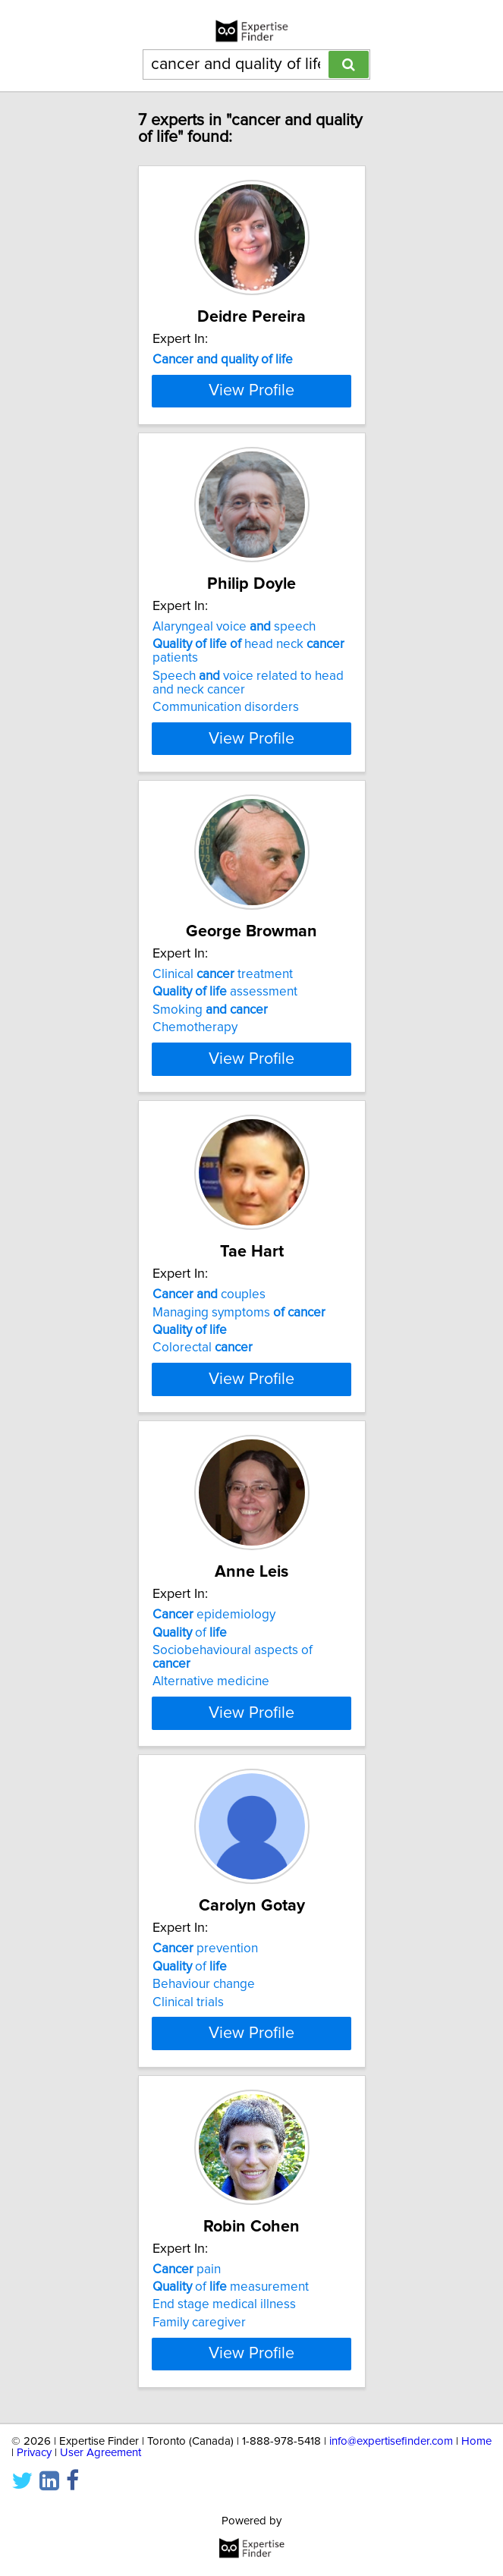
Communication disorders (225, 787)
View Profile (251, 471)
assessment (224, 1072)
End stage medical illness (224, 2480)
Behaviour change (203, 2133)
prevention (205, 2097)
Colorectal (202, 1455)
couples (209, 1402)
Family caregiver (199, 2498)
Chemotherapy (194, 1108)
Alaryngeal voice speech (234, 707)
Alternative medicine (210, 1816)
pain (186, 2445)
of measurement (230, 2462)
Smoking (210, 1090)
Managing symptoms (238, 1419)
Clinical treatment (222, 1055)
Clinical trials (188, 2150)
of (189, 1767)
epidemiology (213, 1750)
